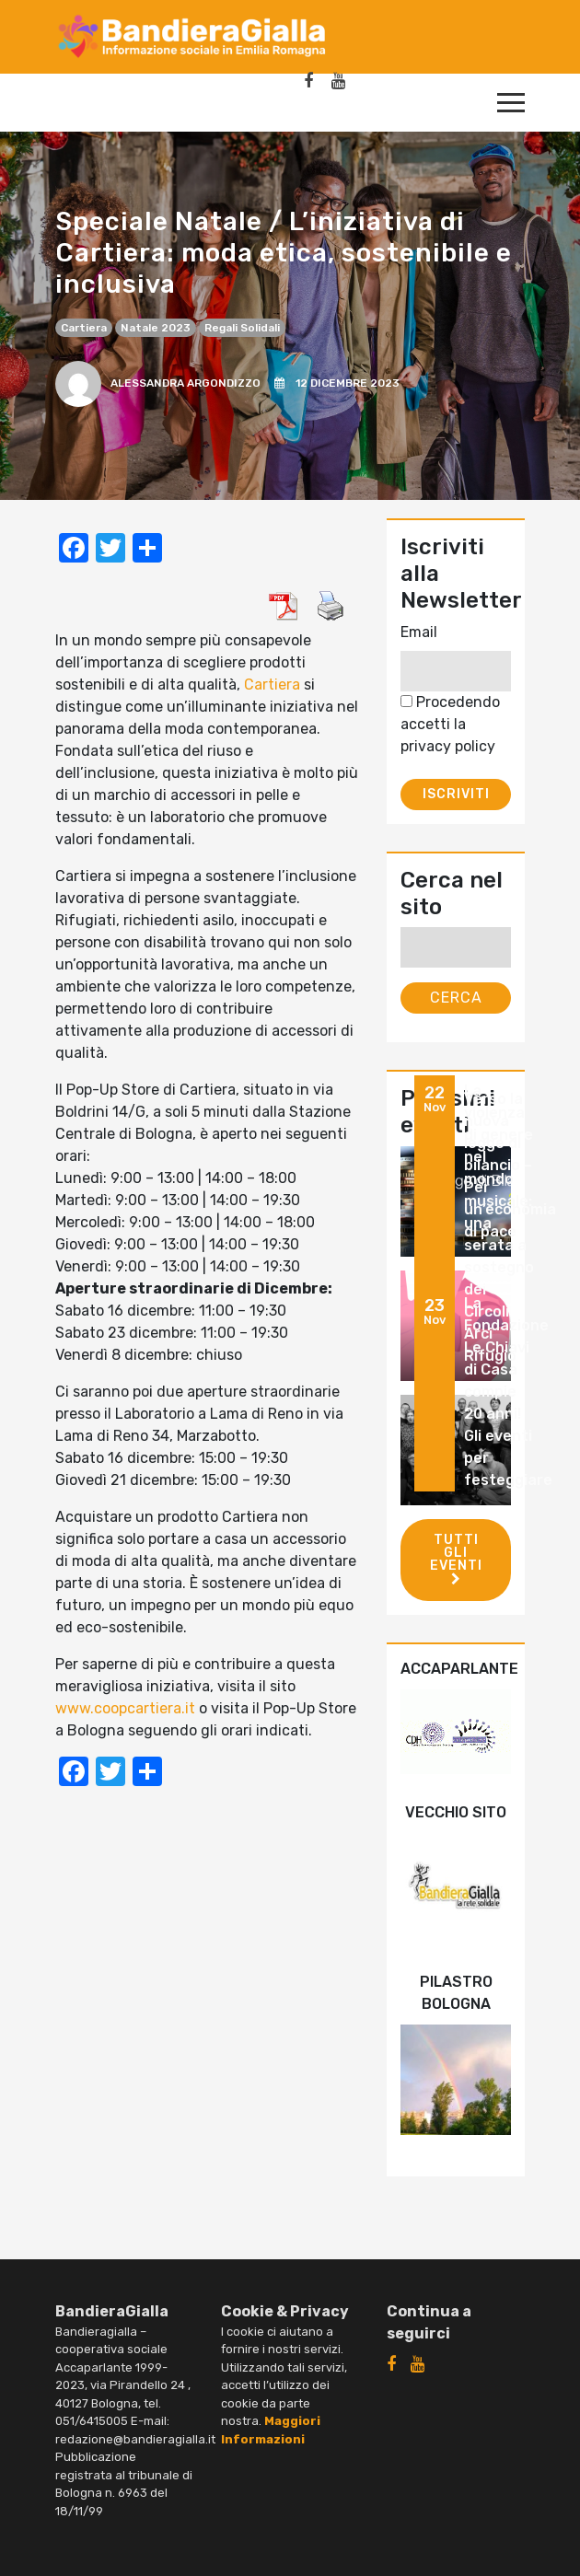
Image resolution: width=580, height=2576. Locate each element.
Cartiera (84, 327)
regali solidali (242, 327)
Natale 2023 (156, 327)
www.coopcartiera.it (125, 1708)
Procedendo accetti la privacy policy (450, 724)
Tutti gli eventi (456, 1558)
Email (418, 632)
